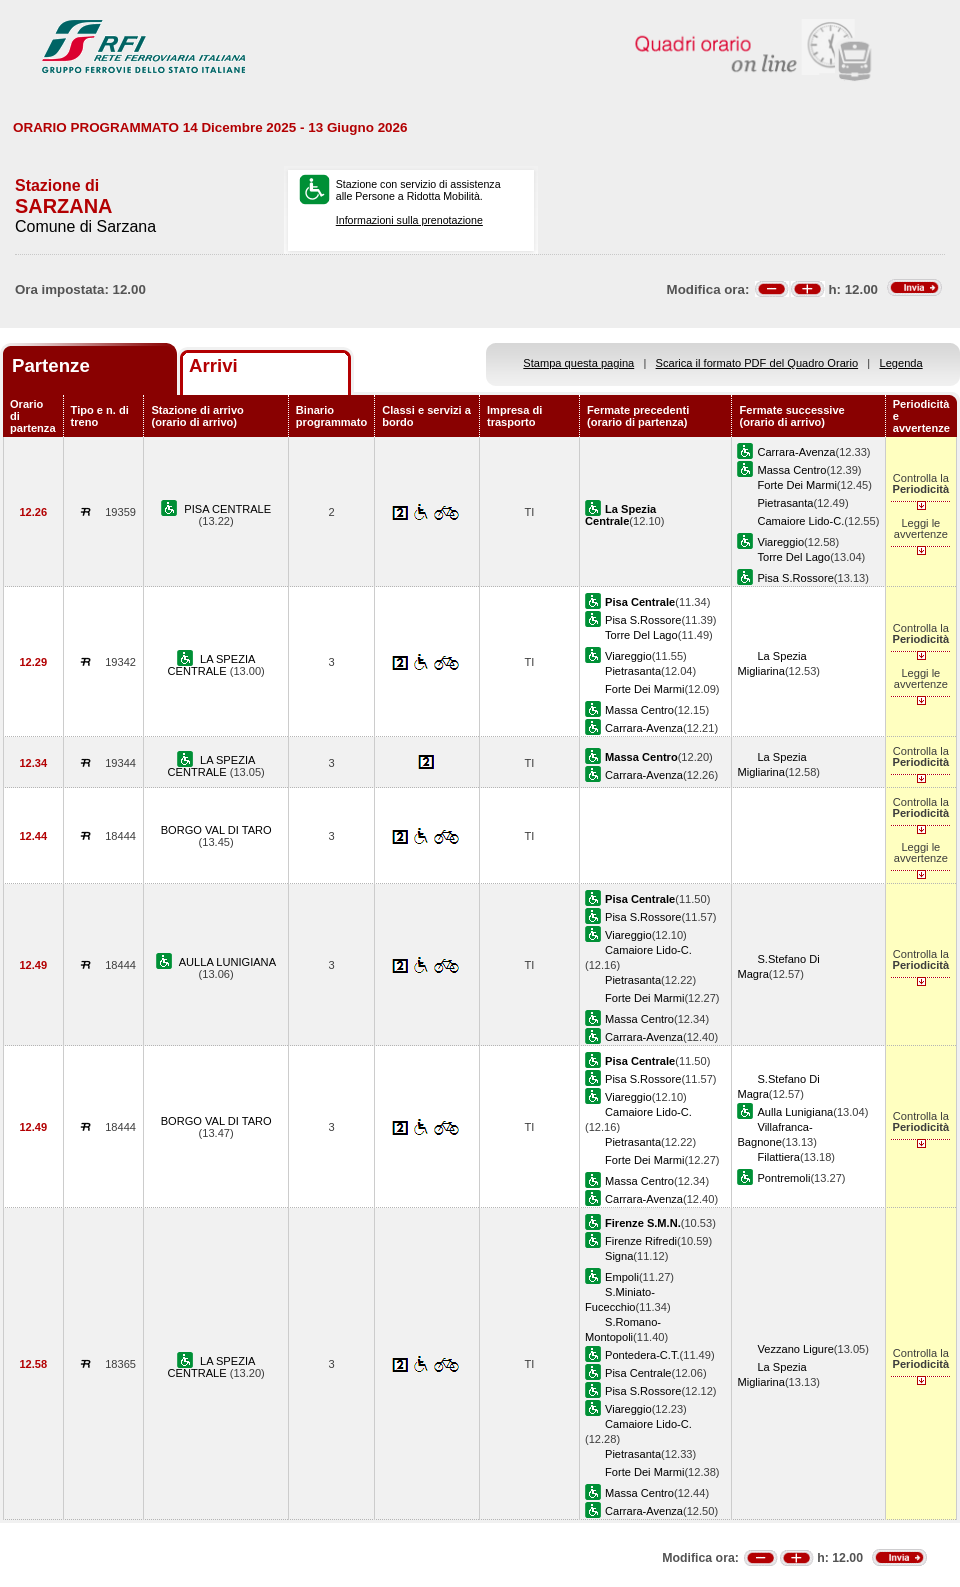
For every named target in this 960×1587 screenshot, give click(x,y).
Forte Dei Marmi (796, 485)
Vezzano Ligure (795, 1349)
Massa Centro (791, 470)
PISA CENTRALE (227, 509)
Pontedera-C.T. (642, 1355)
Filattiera (778, 1157)
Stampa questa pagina (578, 363)
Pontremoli (783, 1178)
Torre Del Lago (793, 557)
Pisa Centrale (638, 1373)
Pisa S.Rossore (795, 578)
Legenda (901, 363)
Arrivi (213, 365)
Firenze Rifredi (641, 1241)
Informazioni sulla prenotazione (409, 220)
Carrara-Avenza (796, 452)
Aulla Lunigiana (795, 1112)
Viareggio (780, 542)
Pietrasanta (785, 503)
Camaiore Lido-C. (800, 521)
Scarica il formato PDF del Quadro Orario (757, 363)
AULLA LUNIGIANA (227, 962)
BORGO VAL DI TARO (216, 830)
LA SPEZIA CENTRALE (212, 665)
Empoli (622, 1277)
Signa (619, 1256)
